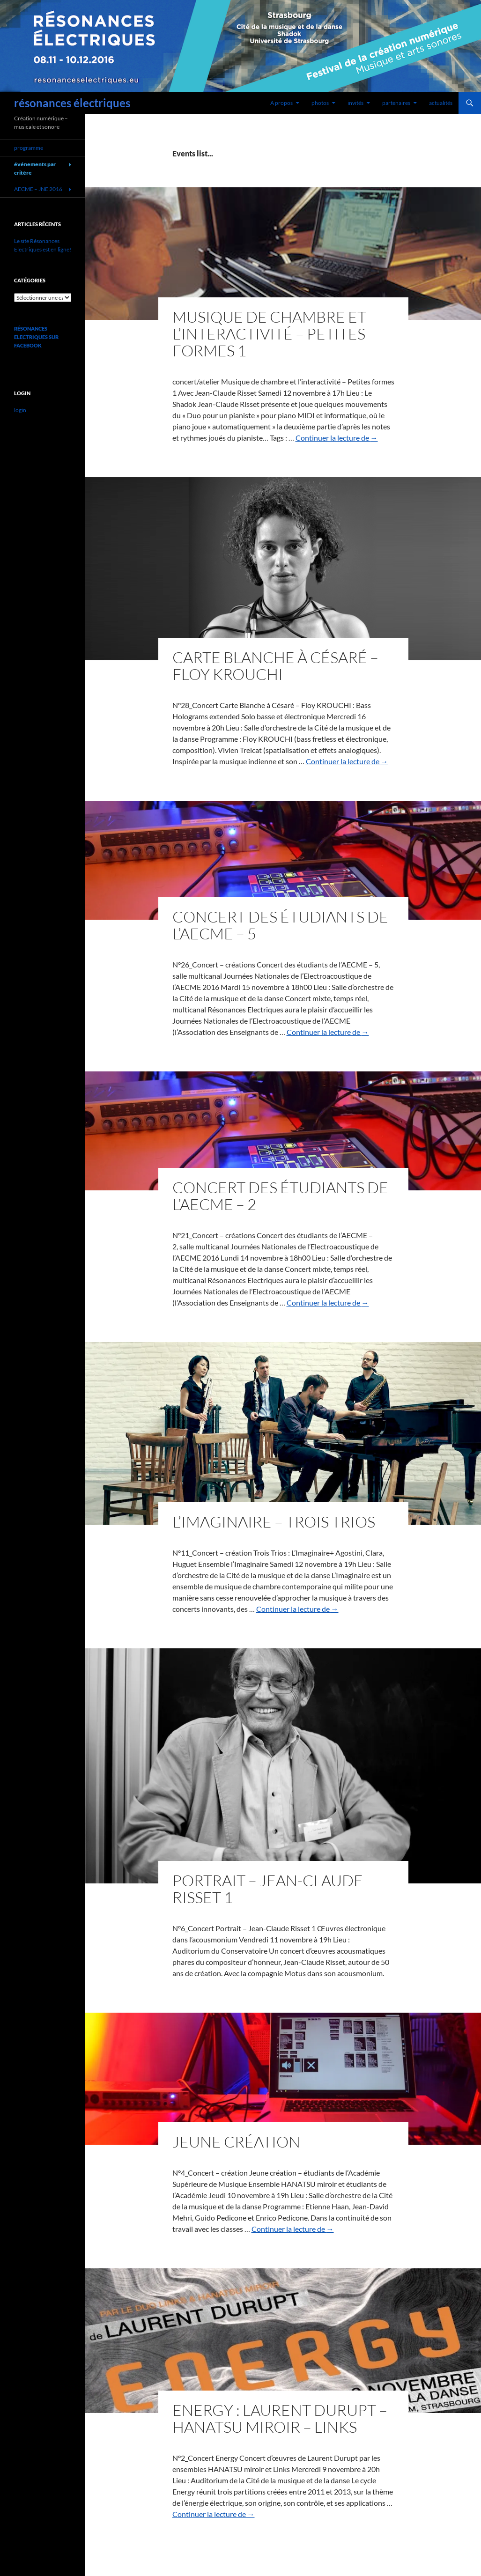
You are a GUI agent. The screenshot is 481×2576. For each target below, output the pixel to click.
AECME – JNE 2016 (38, 188)
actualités (440, 102)
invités (355, 102)
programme (28, 147)
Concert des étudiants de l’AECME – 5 (280, 925)
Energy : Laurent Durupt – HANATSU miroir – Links (279, 2418)
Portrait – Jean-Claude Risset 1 (267, 1889)
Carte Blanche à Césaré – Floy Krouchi (275, 666)
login (20, 409)
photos (320, 102)
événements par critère (35, 168)
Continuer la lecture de (337, 437)
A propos (281, 102)
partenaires (396, 102)
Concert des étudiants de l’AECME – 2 (280, 1196)
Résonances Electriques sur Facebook (36, 336)
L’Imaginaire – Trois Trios (273, 1521)
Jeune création (236, 2141)
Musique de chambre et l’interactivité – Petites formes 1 (269, 333)
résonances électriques (72, 103)
